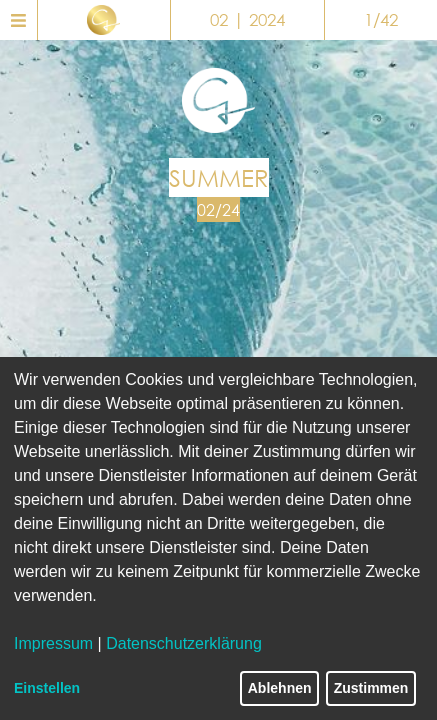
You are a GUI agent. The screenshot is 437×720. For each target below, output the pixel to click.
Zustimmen (371, 688)
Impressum (53, 643)
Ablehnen (280, 688)
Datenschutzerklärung (184, 643)
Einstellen (47, 688)
